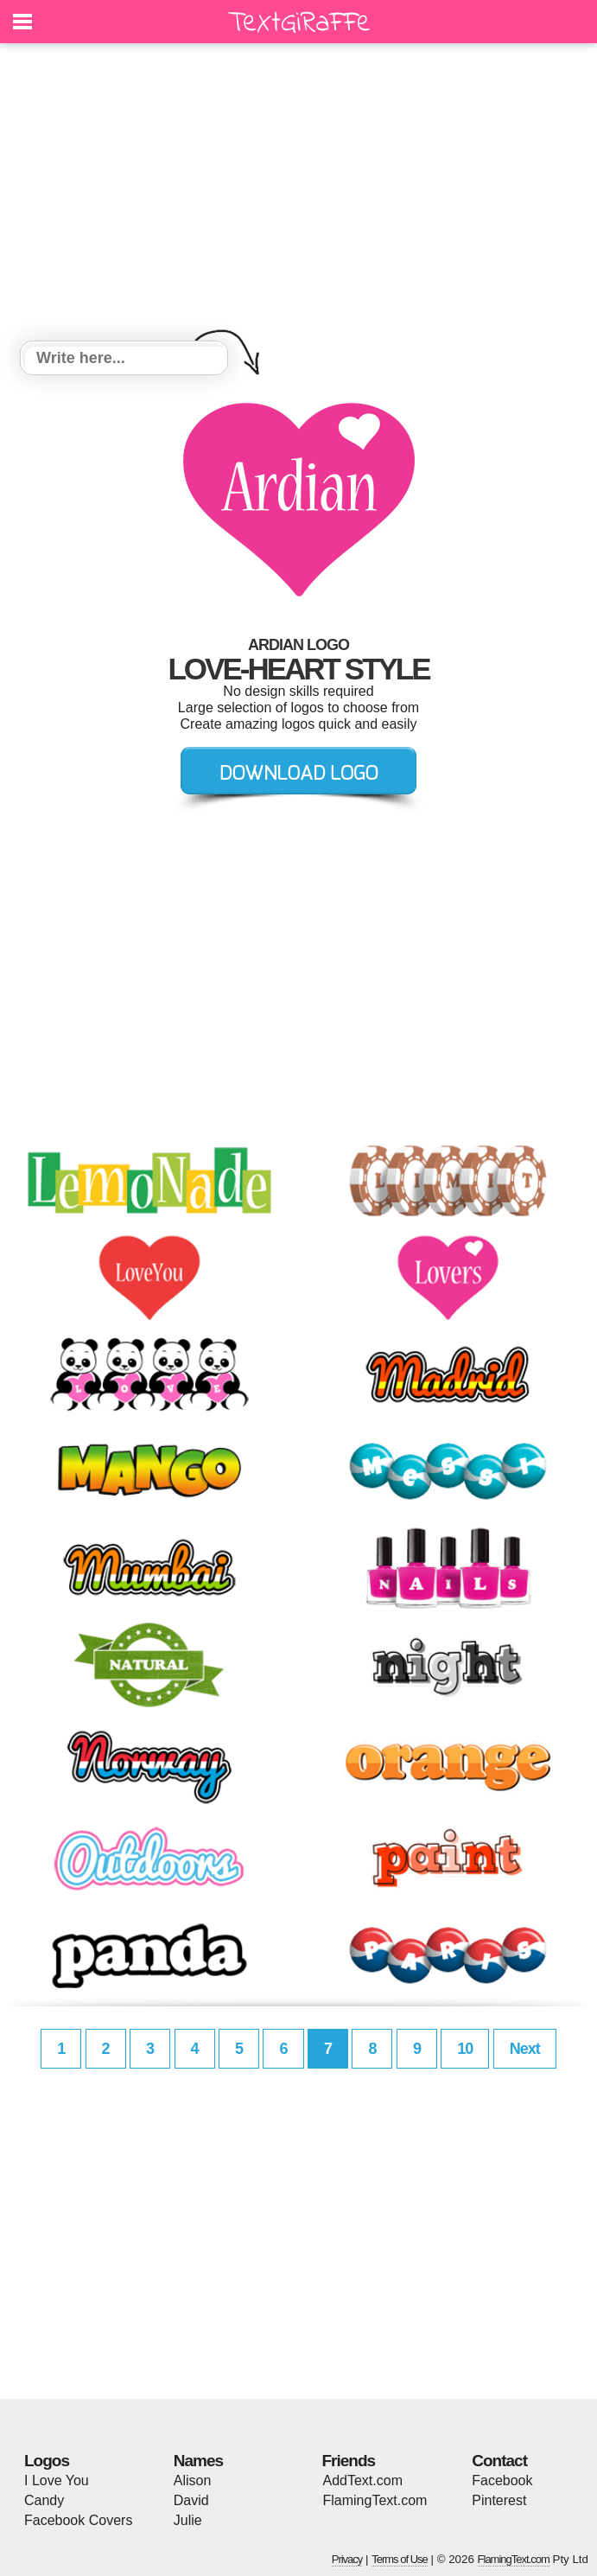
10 (465, 2048)
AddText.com (363, 2480)
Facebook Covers (78, 2520)
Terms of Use (400, 2559)
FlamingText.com (375, 2500)
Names (198, 2461)
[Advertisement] (298, 194)
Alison (193, 2480)
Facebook (502, 2480)
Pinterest (499, 2500)
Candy (44, 2500)
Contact (499, 2461)
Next (525, 2048)
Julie (188, 2520)
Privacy (347, 2559)
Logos (46, 2461)
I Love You (56, 2480)
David (191, 2500)
